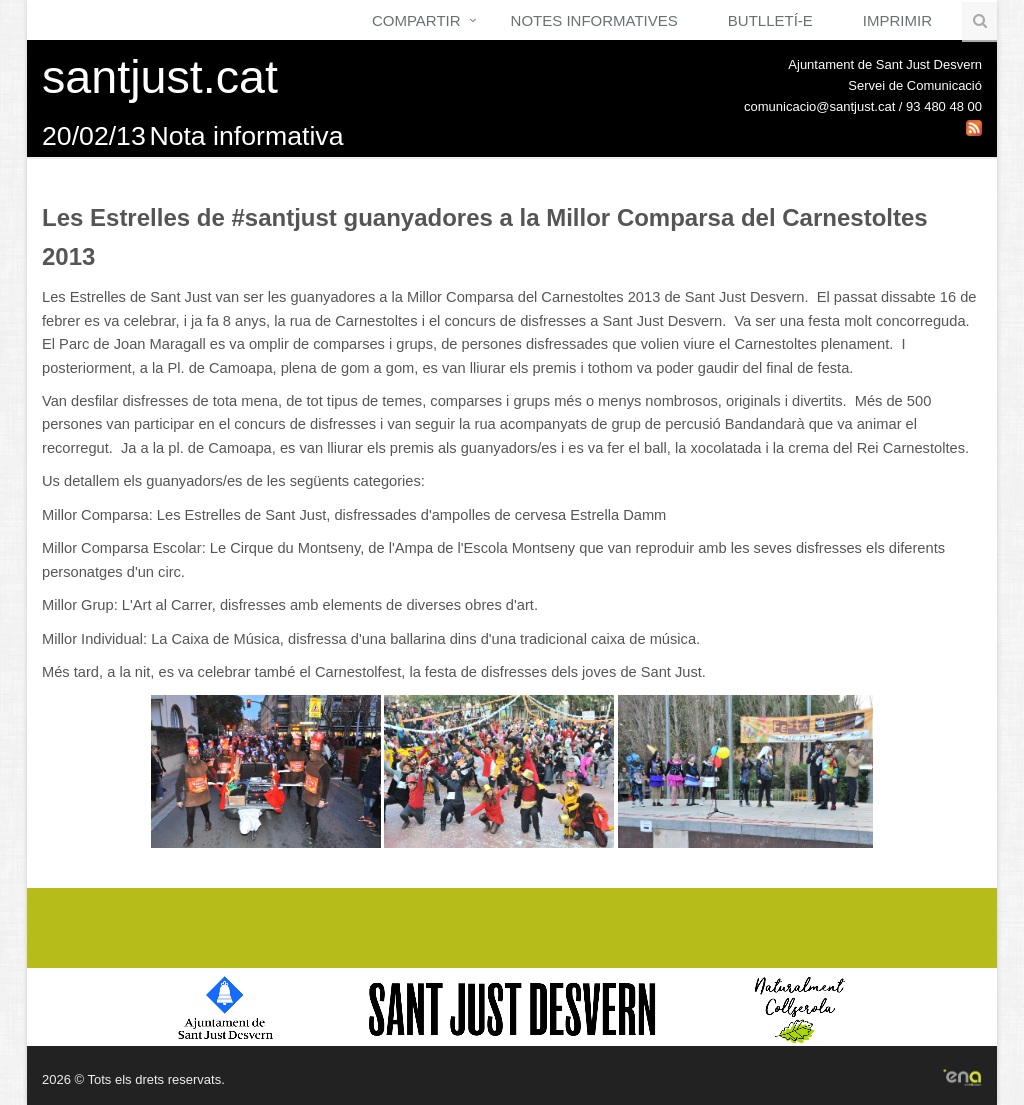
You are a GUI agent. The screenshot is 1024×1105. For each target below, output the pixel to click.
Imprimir (897, 20)
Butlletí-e (770, 20)
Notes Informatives (594, 20)
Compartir (416, 20)
